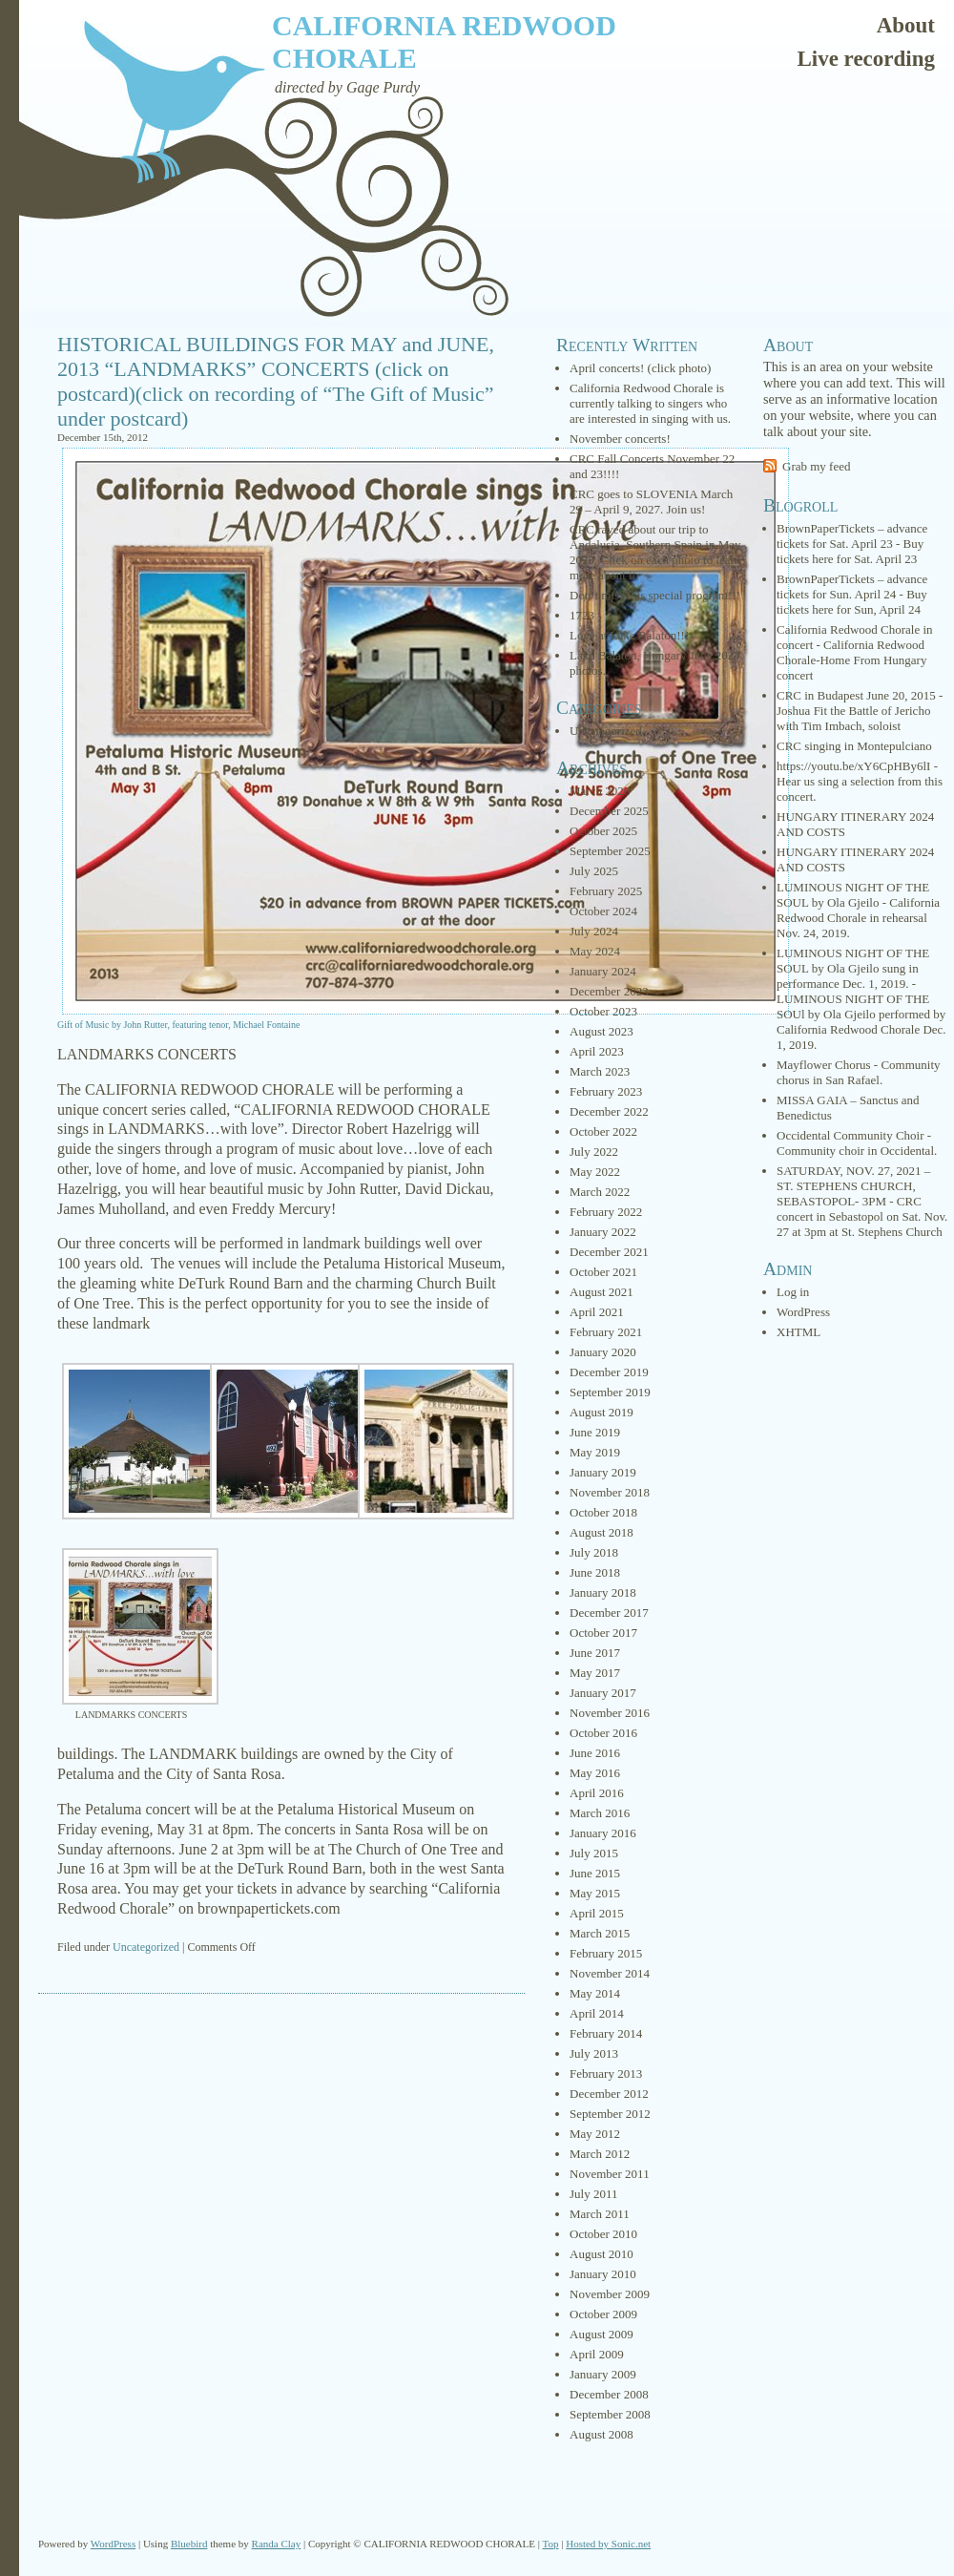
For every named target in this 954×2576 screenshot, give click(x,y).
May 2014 (595, 1993)
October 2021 (603, 1272)
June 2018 (595, 1572)
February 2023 (606, 1091)
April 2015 (597, 1913)
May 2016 (595, 1773)
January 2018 (603, 1592)
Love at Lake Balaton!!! (629, 635)
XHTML (798, 1332)
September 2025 (610, 851)
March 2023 (600, 1071)
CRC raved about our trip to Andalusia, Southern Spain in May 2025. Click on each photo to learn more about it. (655, 552)
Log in (793, 1292)
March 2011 (600, 2214)
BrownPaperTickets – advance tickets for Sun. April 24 (852, 586)
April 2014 (597, 2013)
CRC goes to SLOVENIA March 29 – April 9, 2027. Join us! (651, 501)
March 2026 (600, 791)
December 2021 (609, 1252)
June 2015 (595, 1873)
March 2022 (600, 1191)
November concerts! (620, 438)
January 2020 (603, 1352)
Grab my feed (816, 466)
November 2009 (610, 2294)
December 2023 (609, 991)
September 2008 (610, 2414)
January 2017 (603, 1693)
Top (551, 2543)
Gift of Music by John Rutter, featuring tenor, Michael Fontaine (178, 1024)
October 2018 (603, 1512)
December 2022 (609, 1111)
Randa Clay (276, 2543)
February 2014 (606, 2033)
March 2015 (600, 1933)
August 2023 (601, 1031)
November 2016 (610, 1713)
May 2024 (595, 951)
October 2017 (603, 1632)
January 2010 (603, 2274)
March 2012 (600, 2154)
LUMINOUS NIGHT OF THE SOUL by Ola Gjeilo (853, 895)
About (906, 25)
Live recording (866, 59)
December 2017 (609, 1612)
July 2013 (594, 2053)
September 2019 (610, 1392)
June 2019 (595, 1432)
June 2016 (595, 1753)
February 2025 (606, 891)
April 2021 (597, 1312)
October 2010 (603, 2234)
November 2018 (610, 1492)
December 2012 (609, 2093)
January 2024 (603, 971)
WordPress (803, 1312)
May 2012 (595, 2133)
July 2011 (593, 2194)
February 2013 (606, 2073)
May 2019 (595, 1452)
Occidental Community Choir (850, 1135)
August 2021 (601, 1292)
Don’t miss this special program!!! (655, 595)
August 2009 (601, 2334)
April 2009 (597, 2354)
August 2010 (601, 2254)
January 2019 (603, 1472)
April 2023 (597, 1051)
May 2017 (595, 1672)
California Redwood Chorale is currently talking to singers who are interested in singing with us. (650, 403)
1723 (582, 615)
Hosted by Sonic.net (608, 2543)
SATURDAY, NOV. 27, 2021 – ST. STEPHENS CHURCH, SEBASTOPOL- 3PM (853, 1185)
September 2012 (610, 2113)
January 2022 (603, 1232)
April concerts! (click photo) (640, 368)
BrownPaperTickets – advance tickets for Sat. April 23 (852, 536)
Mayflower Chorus (824, 1065)
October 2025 (603, 831)
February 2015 (606, 1953)
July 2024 (594, 931)
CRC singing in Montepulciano (854, 746)
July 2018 (594, 1552)
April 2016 (597, 1793)
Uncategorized (146, 1947)
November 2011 (610, 2174)
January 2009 (603, 2374)
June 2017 (595, 1652)
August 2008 (601, 2434)
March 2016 (600, 1813)
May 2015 (595, 1893)
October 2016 (603, 1733)
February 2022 (606, 1211)
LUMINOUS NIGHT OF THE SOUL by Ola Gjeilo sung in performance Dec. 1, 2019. (853, 968)
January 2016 (603, 1833)
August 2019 (601, 1412)
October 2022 (603, 1131)
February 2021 (606, 1332)
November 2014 (610, 1973)
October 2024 (603, 911)
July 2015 (594, 1853)
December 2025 (609, 811)
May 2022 (595, 1171)
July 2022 (594, 1151)
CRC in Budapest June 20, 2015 (856, 695)
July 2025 (594, 871)
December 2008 (609, 2394)
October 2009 (603, 2314)
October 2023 (603, 1011)
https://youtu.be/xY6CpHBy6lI (853, 766)
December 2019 (609, 1372)
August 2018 (601, 1532)
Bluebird (189, 2543)
